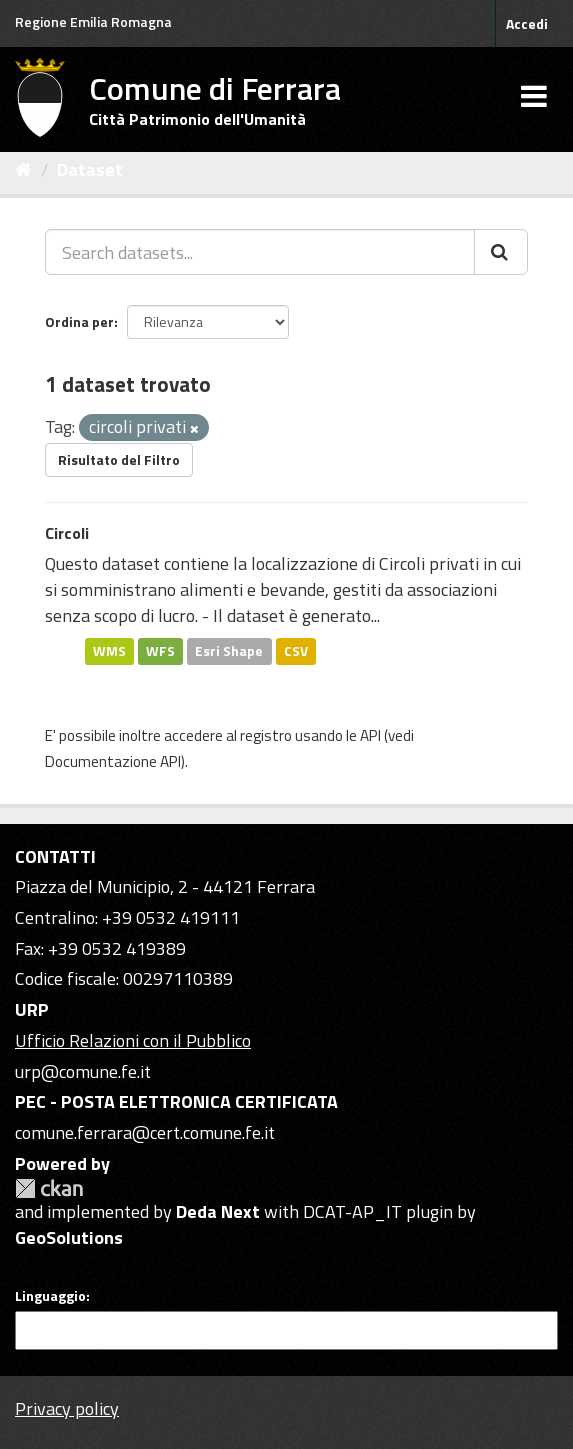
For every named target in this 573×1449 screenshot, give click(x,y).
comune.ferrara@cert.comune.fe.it (145, 1132)
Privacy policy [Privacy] (67, 1408)
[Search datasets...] (260, 252)
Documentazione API (113, 761)
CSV (296, 651)
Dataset (90, 169)
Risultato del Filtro (119, 459)
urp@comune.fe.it (83, 1071)
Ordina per (79, 321)
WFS (160, 651)
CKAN (49, 1188)
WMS (109, 651)
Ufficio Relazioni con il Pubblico (133, 1040)
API (370, 735)
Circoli (67, 533)
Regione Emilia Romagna (93, 21)
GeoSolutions (69, 1237)
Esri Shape (229, 651)
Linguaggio (50, 1296)
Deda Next (218, 1211)
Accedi (527, 23)
